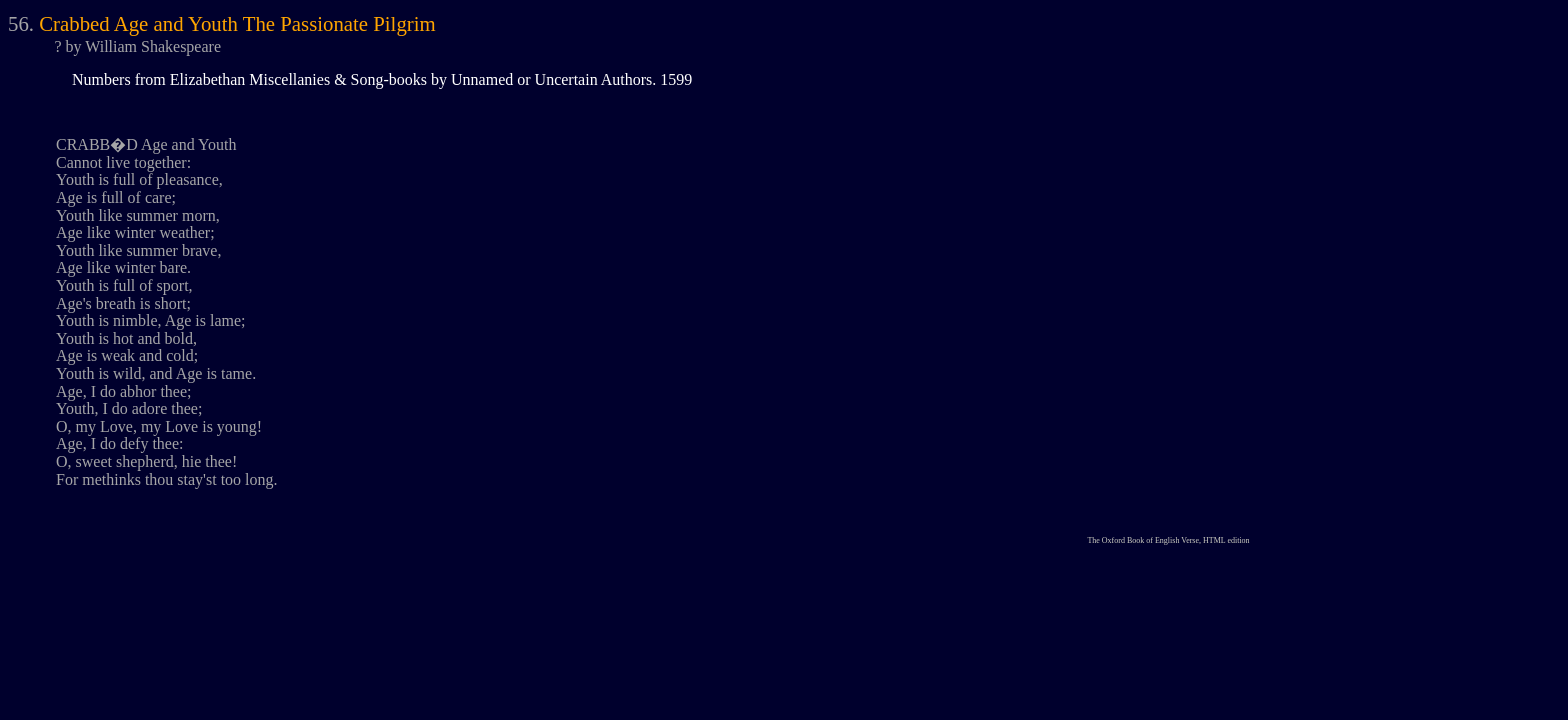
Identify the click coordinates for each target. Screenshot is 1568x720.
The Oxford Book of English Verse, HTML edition (1168, 540)
